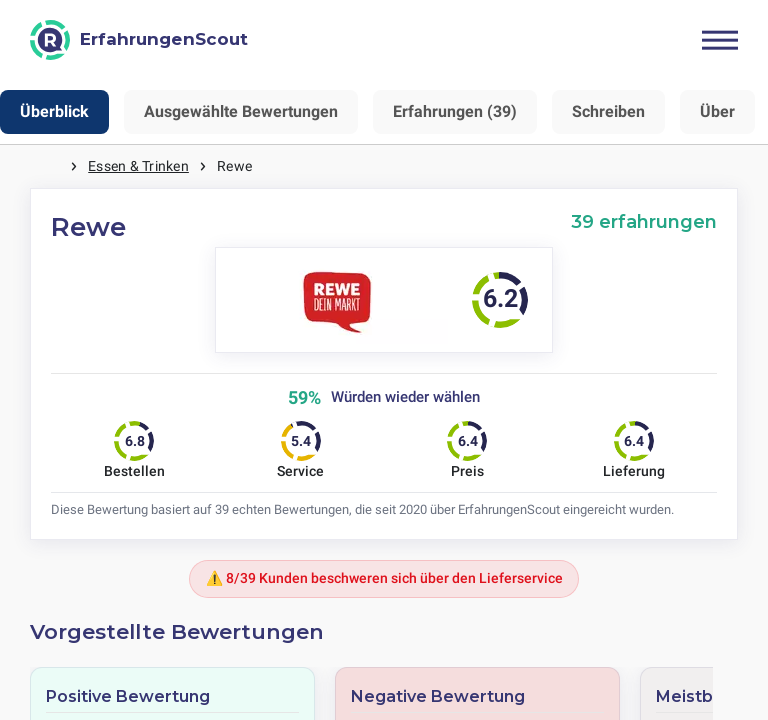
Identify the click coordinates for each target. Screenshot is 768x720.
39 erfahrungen (644, 221)
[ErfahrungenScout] (139, 40)
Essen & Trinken (138, 166)
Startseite (50, 166)
